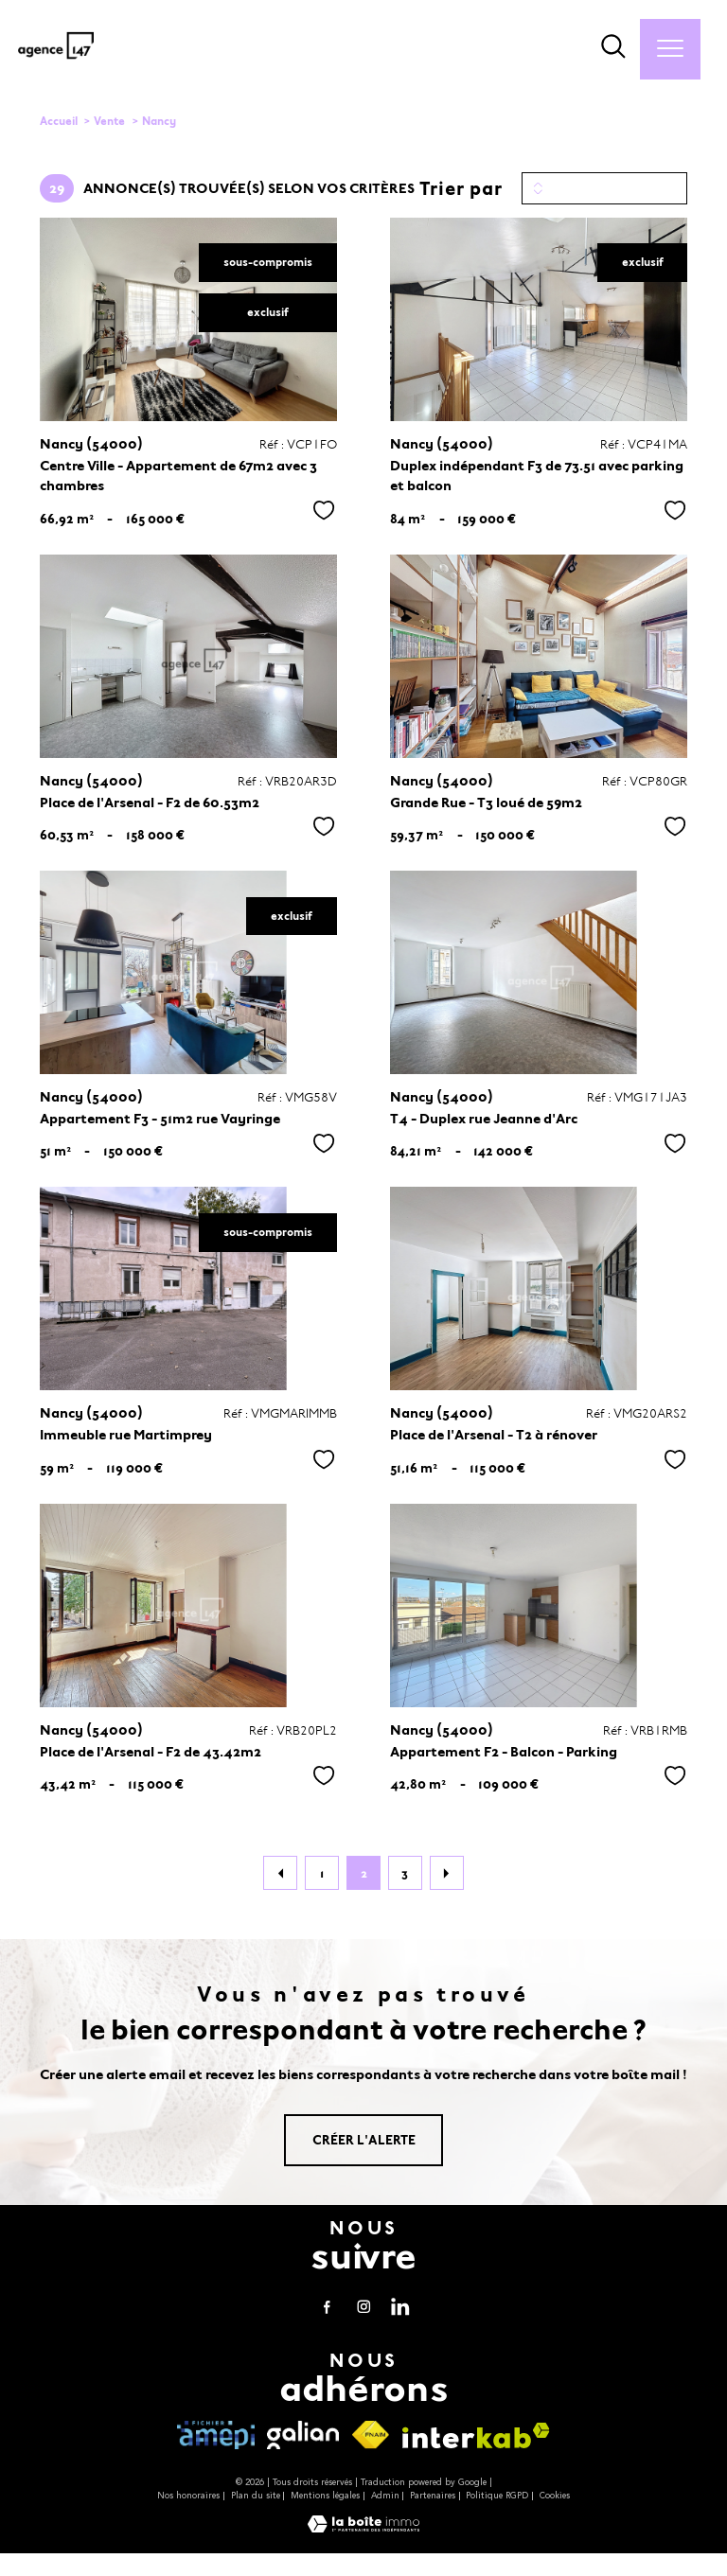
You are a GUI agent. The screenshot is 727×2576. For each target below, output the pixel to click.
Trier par (461, 188)
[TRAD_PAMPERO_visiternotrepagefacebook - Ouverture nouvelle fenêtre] (327, 2306)
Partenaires (432, 2495)
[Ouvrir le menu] (670, 49)
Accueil (59, 121)
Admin (385, 2495)
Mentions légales (325, 2495)
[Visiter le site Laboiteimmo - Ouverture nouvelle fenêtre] (363, 2528)
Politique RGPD (497, 2495)
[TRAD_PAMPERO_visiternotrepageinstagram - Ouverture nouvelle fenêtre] (363, 2306)
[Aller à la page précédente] (280, 1873)
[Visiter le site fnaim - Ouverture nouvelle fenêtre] (371, 2435)
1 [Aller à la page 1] (322, 1873)
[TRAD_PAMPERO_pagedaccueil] (55, 60)
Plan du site (255, 2495)
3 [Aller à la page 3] (404, 1873)
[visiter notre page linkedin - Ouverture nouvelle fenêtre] (399, 2306)
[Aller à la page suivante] (447, 1873)
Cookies (555, 2496)
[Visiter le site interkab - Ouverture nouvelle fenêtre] (476, 2435)
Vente (109, 121)
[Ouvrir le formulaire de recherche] (613, 48)
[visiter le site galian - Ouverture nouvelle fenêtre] (302, 2435)
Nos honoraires (188, 2495)
